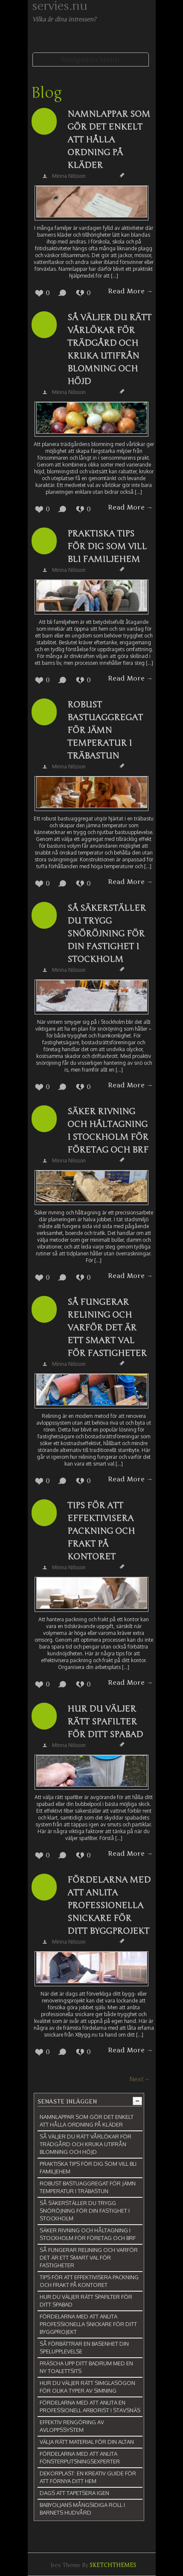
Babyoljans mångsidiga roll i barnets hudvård (82, 2508)
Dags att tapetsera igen (74, 2492)
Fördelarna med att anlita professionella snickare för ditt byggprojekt (109, 1905)
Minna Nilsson (69, 176)
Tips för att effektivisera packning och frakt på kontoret (101, 1531)
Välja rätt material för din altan (87, 2441)
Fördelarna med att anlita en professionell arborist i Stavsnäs (90, 2406)
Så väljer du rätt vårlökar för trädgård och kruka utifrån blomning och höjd (109, 349)
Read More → (130, 291)
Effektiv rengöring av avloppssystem (72, 2426)
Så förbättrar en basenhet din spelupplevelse (84, 2347)
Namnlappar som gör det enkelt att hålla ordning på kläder (108, 140)
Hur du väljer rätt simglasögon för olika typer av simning (87, 2386)
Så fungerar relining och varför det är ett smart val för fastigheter (107, 1328)
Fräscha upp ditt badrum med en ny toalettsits (86, 2367)
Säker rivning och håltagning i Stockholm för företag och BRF (107, 1130)
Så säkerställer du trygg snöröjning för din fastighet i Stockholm (106, 934)
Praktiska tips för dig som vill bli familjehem (107, 546)
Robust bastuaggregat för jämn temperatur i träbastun (105, 730)
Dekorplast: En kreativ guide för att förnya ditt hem (88, 2477)
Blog (46, 93)
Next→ (140, 2079)
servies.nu (60, 6)
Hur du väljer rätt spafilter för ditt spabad (105, 1722)
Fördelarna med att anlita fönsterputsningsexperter (80, 2457)
